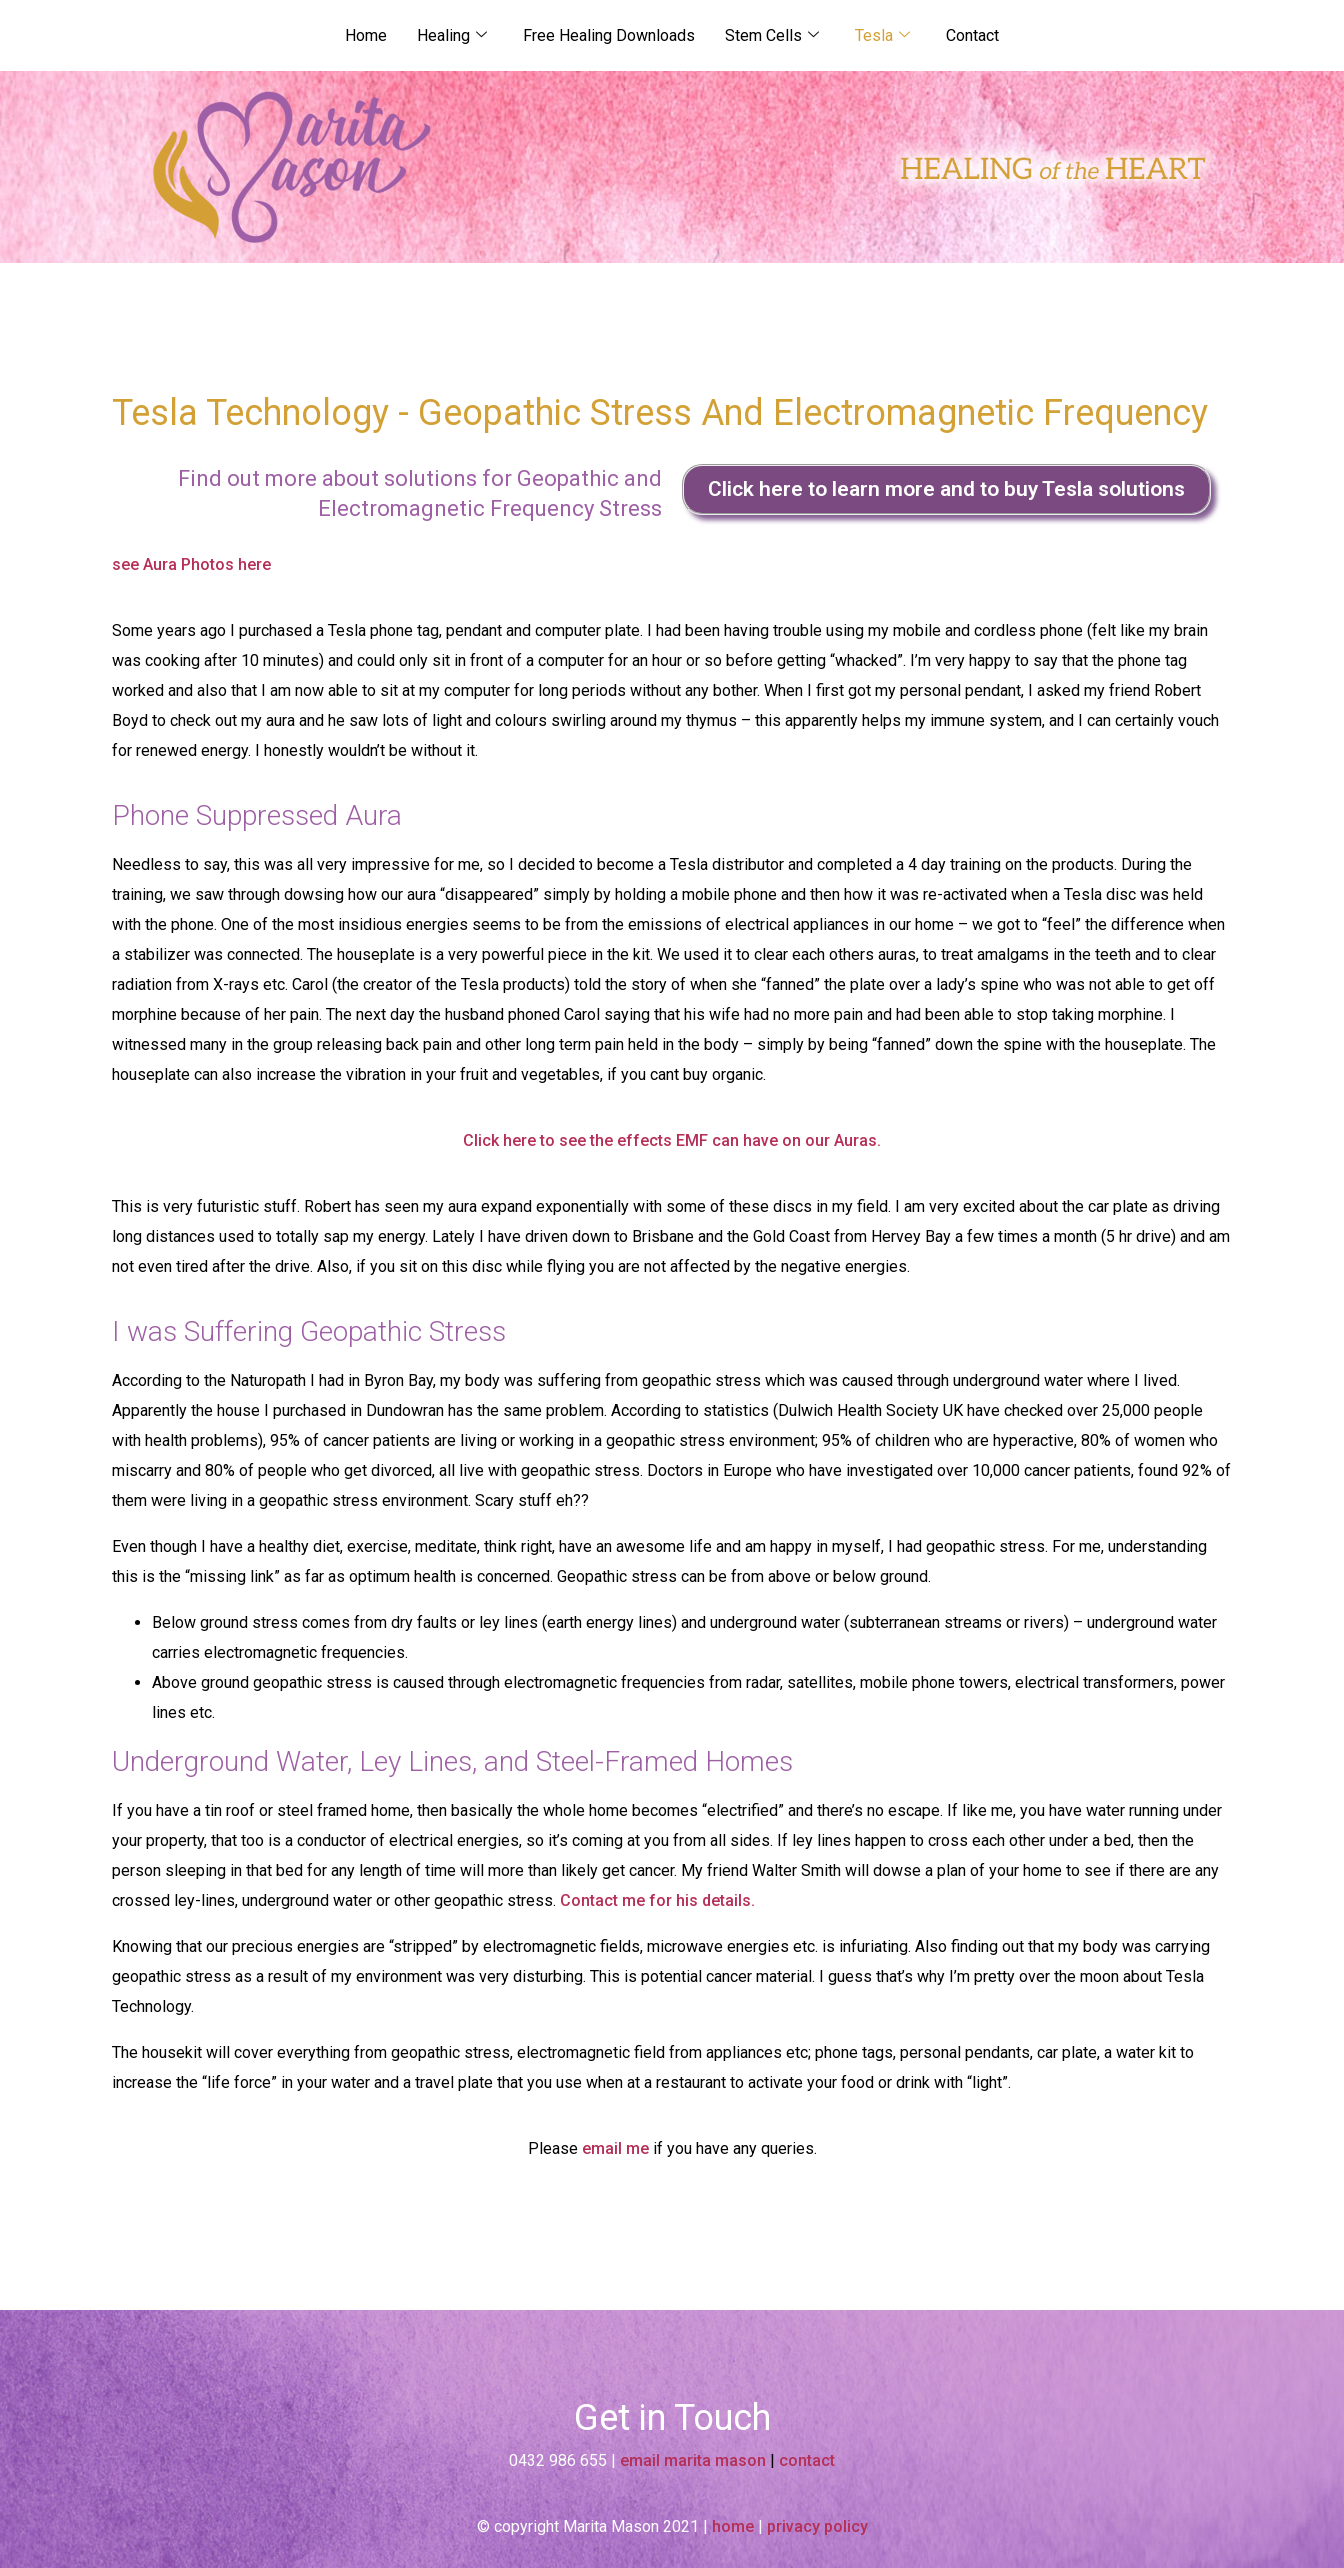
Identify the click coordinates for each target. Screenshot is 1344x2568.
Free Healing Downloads (609, 35)
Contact (972, 35)
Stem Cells (772, 36)
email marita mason (693, 2460)
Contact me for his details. (657, 1900)
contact (807, 2460)
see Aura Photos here (191, 564)
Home (366, 35)
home (733, 2526)
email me (615, 2148)
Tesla (882, 36)
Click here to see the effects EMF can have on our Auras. (672, 1140)
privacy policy (817, 2526)
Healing (452, 36)
